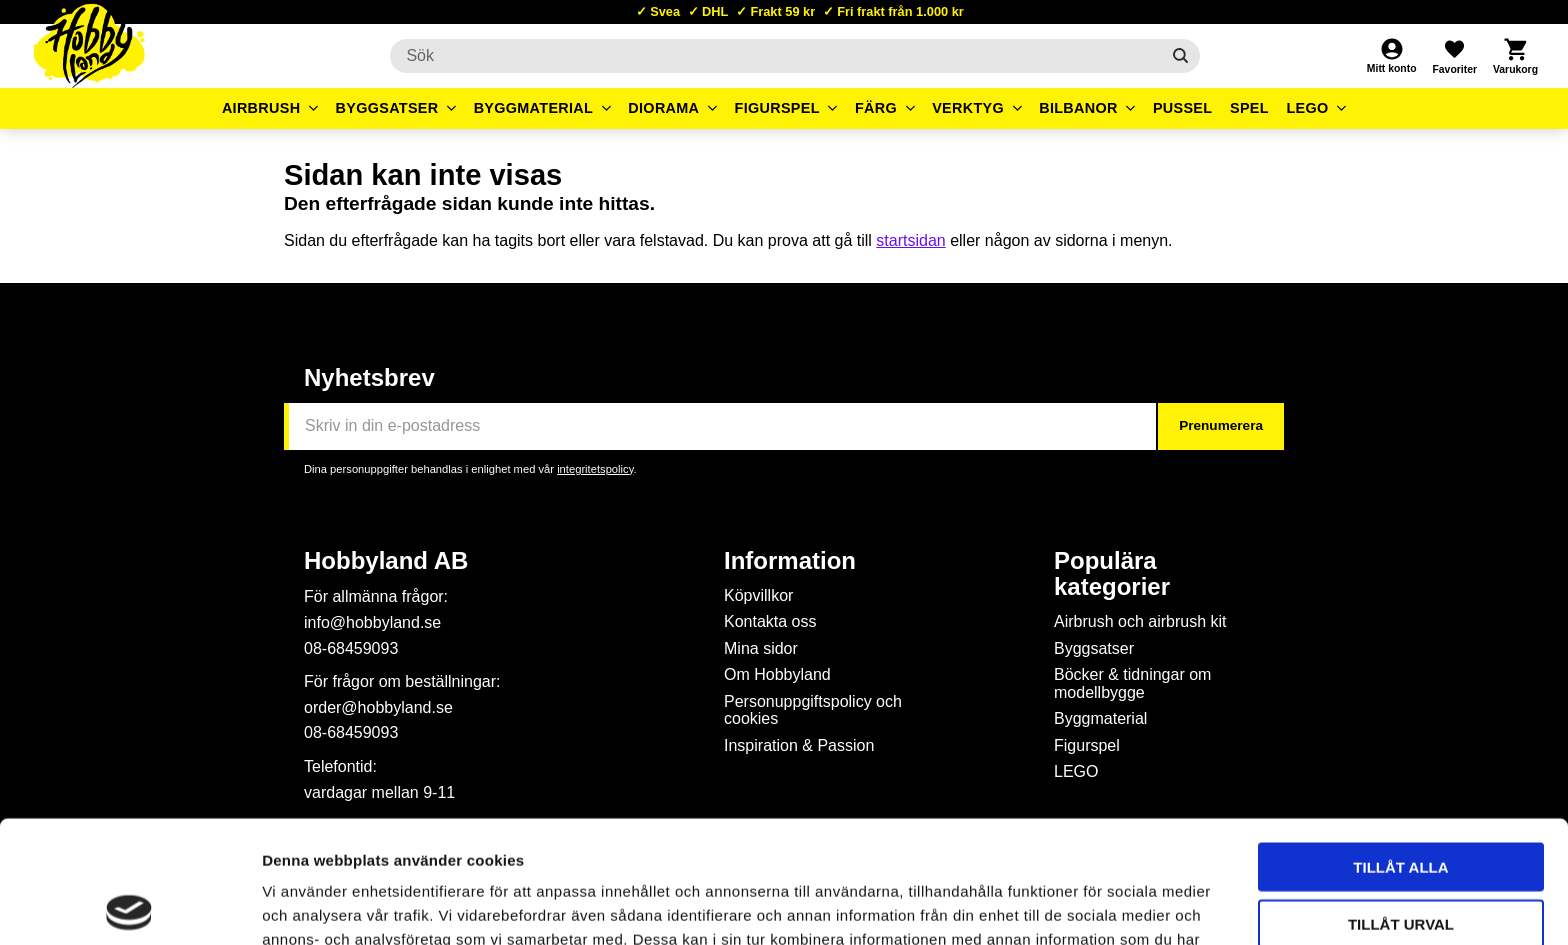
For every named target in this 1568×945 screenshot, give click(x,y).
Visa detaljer (1086, 905)
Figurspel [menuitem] (777, 108)
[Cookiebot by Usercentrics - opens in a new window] (129, 906)
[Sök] (1180, 56)
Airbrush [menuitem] (261, 108)
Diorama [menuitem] (663, 108)
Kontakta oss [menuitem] (770, 621)
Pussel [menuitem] (1183, 108)
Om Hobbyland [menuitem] (777, 674)
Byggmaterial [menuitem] (534, 108)
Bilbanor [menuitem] (1078, 108)
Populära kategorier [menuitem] (1112, 574)
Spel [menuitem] (1249, 108)
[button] (1454, 56)
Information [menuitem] (790, 561)
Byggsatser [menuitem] (387, 108)
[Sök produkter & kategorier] (774, 56)
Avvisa (1401, 857)
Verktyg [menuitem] (968, 108)
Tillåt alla (1400, 744)
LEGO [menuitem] (1307, 108)
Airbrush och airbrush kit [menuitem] (1140, 621)
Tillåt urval (1401, 801)
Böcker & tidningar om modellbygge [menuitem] (1132, 683)
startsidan (910, 240)
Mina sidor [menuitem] (761, 648)
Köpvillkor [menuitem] (758, 595)
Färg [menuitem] (876, 108)
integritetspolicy (595, 469)
